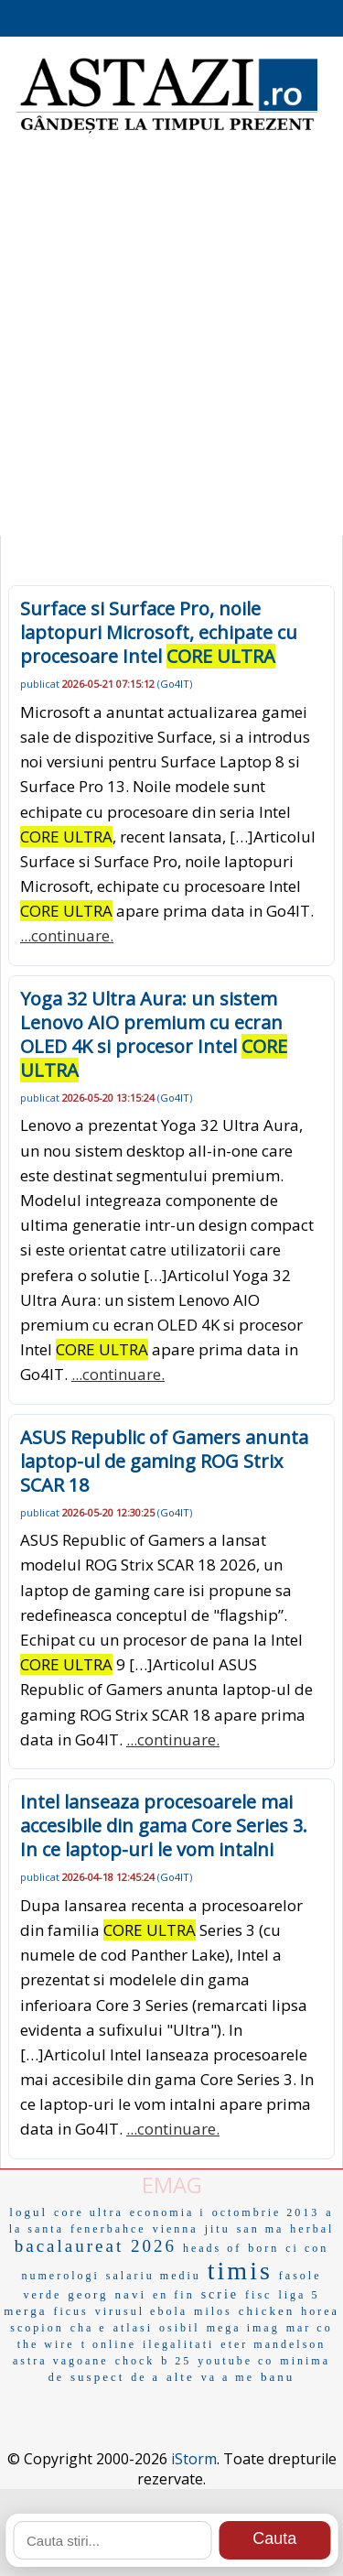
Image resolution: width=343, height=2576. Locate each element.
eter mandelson (273, 2344)
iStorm (194, 2459)
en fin (174, 2294)
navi (130, 2294)
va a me (227, 2377)
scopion (36, 2327)
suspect (97, 2377)
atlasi (133, 2327)
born (263, 2248)
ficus (70, 2311)
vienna (175, 2229)
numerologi (61, 2275)
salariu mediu (153, 2275)
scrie (220, 2294)
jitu (217, 2229)
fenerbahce (108, 2229)
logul (28, 2212)
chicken (267, 2311)
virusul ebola (141, 2311)
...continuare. (66, 935)
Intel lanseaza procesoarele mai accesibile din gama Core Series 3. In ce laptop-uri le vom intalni (163, 1825)
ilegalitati (178, 2344)
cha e (88, 2327)
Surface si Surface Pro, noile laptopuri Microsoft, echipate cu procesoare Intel (158, 632)
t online (108, 2344)
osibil (179, 2327)
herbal (312, 2229)
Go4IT (174, 683)
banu (278, 2377)
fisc (258, 2294)
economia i (168, 2212)
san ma (260, 2229)
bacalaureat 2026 (96, 2245)
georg (88, 2294)
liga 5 (298, 2294)
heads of (212, 2248)
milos (213, 2311)
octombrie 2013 (266, 2212)
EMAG (172, 2184)
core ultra (88, 2212)
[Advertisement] (171, 345)
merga (25, 2311)
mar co (309, 2327)
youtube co (235, 2360)
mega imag (243, 2327)
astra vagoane (61, 2360)
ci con (306, 2248)
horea (320, 2311)
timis (240, 2270)
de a (145, 2377)
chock (135, 2360)
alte (180, 2377)
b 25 (176, 2360)
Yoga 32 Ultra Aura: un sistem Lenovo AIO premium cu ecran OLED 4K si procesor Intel (153, 1034)
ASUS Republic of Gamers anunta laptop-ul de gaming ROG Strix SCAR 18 (164, 1461)
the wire (46, 2344)
